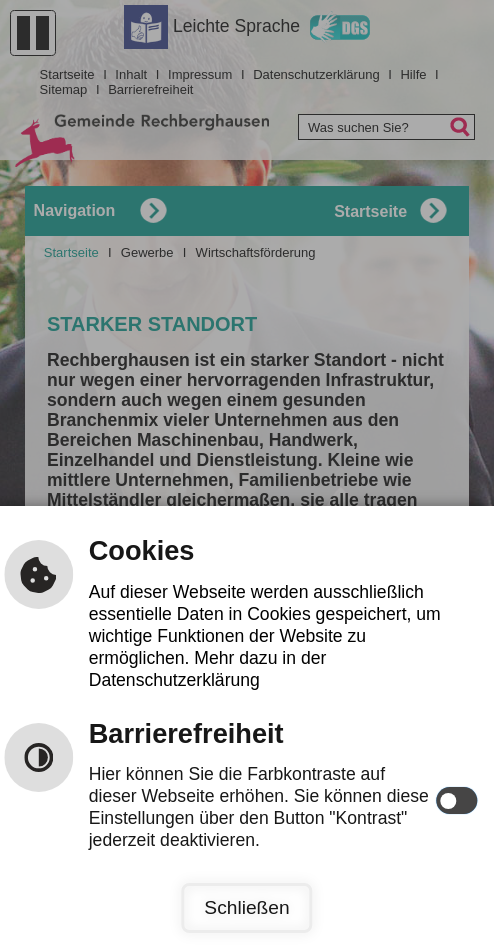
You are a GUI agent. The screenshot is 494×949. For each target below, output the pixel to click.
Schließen (246, 907)
